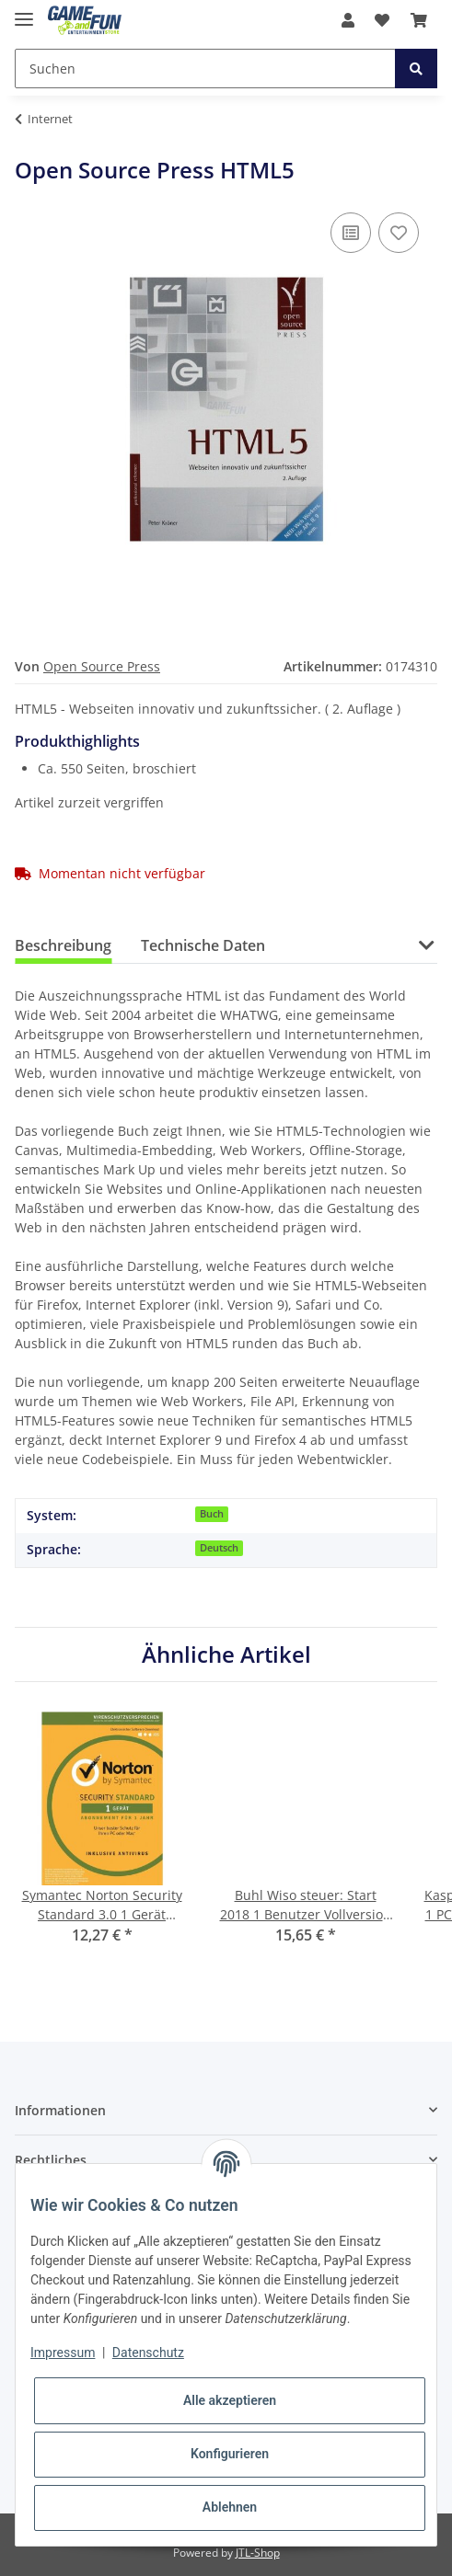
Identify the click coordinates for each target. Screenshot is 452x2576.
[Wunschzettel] (382, 20)
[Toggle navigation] (24, 11)
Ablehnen (230, 2507)
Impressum (62, 2352)
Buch (212, 1513)
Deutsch (219, 1547)
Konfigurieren (230, 2453)
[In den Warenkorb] (29, 147)
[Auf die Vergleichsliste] (350, 232)
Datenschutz (148, 2352)
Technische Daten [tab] (203, 945)
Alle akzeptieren (229, 2400)
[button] (348, 20)
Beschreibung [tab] (63, 945)
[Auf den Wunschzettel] (398, 232)
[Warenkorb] (418, 20)
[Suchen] (205, 68)
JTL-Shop (258, 2552)
